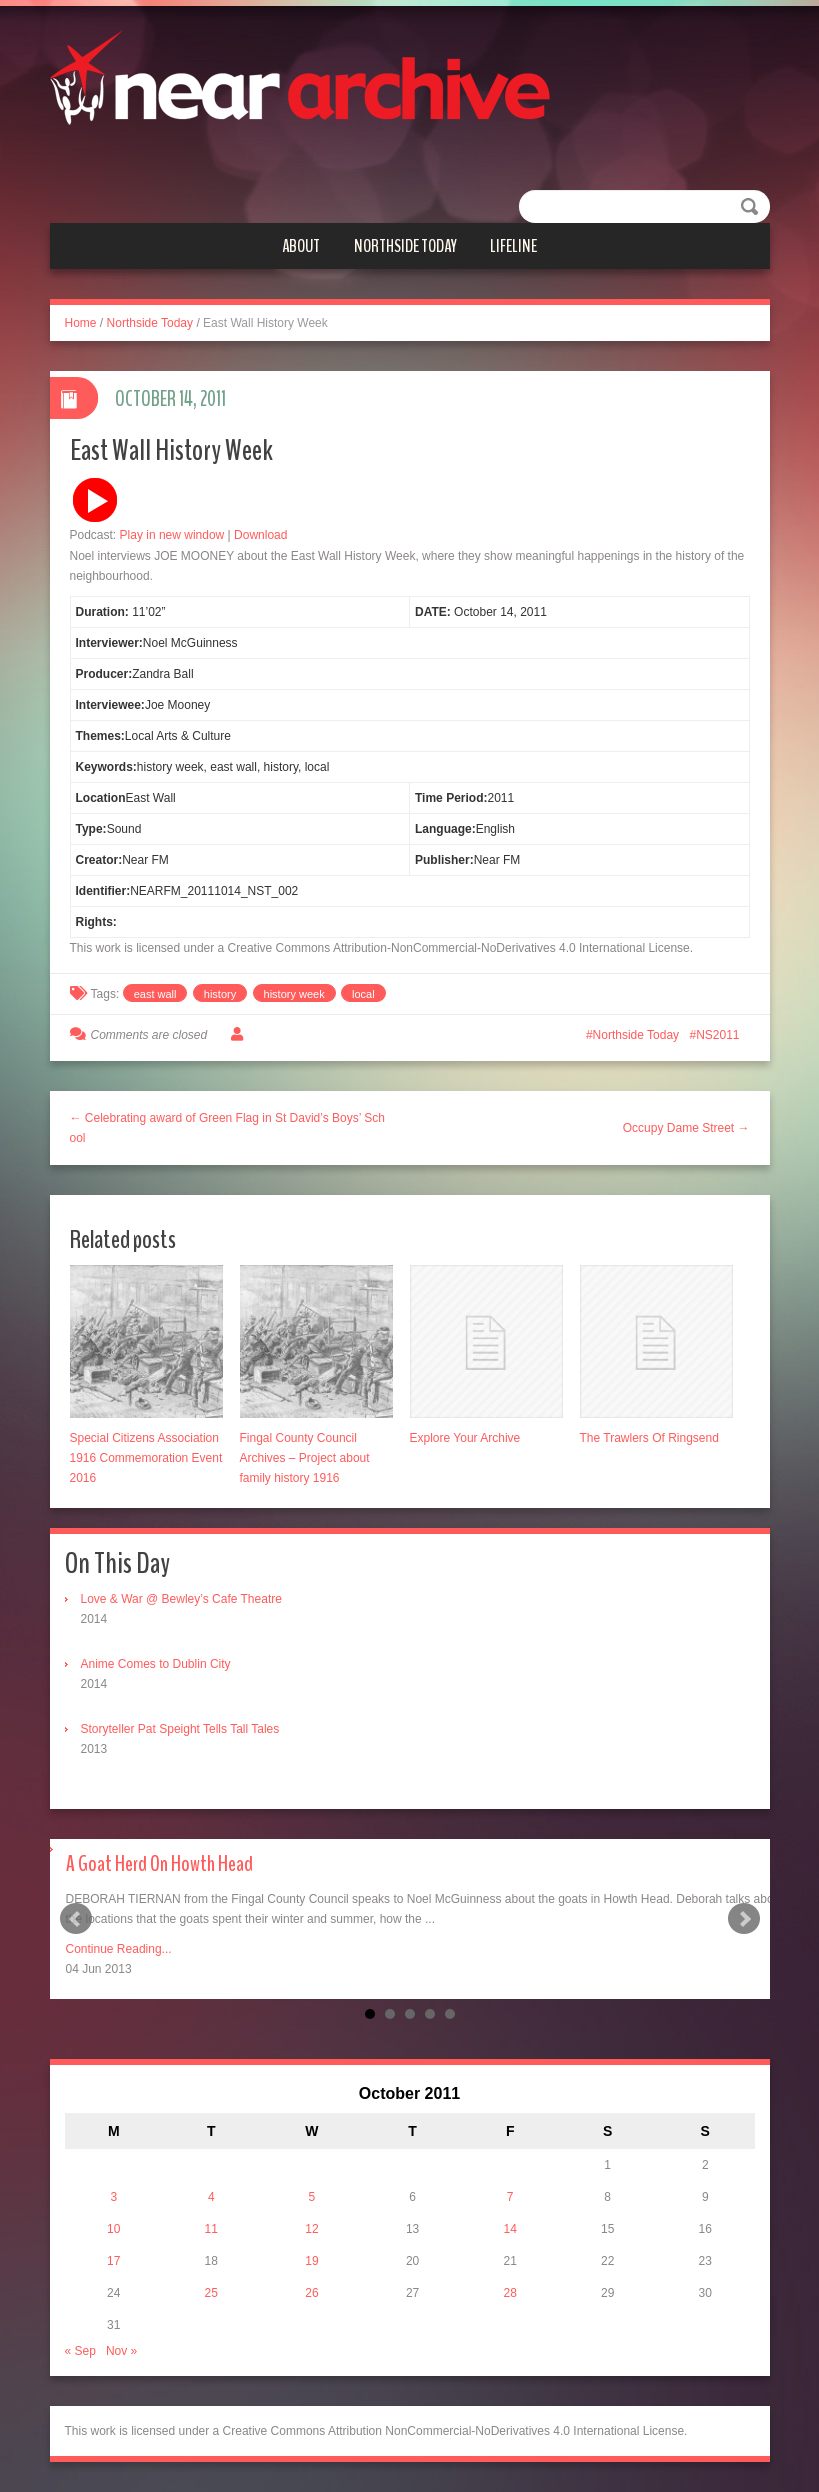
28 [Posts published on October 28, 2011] (509, 2293)
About (301, 246)
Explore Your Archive (465, 1438)
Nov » (121, 2351)
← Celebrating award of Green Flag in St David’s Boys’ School (227, 1128)
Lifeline (513, 246)
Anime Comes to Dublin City (156, 1664)
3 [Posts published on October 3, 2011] (113, 2197)
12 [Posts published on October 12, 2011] (311, 2229)
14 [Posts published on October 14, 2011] (509, 2229)
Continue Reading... (119, 1949)
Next (744, 1919)
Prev (76, 1919)
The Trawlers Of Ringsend (649, 1438)
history (220, 994)
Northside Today (405, 246)
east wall (155, 994)
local (363, 994)
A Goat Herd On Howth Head (159, 1864)
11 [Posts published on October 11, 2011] (211, 2229)
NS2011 (717, 1035)
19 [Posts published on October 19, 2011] (311, 2261)
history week (294, 994)
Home (81, 323)
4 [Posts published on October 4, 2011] (211, 2197)
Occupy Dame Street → (686, 1128)
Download (260, 535)
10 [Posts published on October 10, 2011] (113, 2229)
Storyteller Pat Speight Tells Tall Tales (180, 1729)
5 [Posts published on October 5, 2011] (312, 2197)
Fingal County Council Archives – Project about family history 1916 (305, 1458)
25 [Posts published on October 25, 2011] (211, 2293)
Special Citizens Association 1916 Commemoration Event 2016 (146, 1458)
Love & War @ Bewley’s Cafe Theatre (181, 1599)
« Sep (80, 2351)
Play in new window (172, 535)
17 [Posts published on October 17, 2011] (113, 2261)
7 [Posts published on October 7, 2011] (510, 2197)
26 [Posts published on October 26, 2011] (311, 2293)
